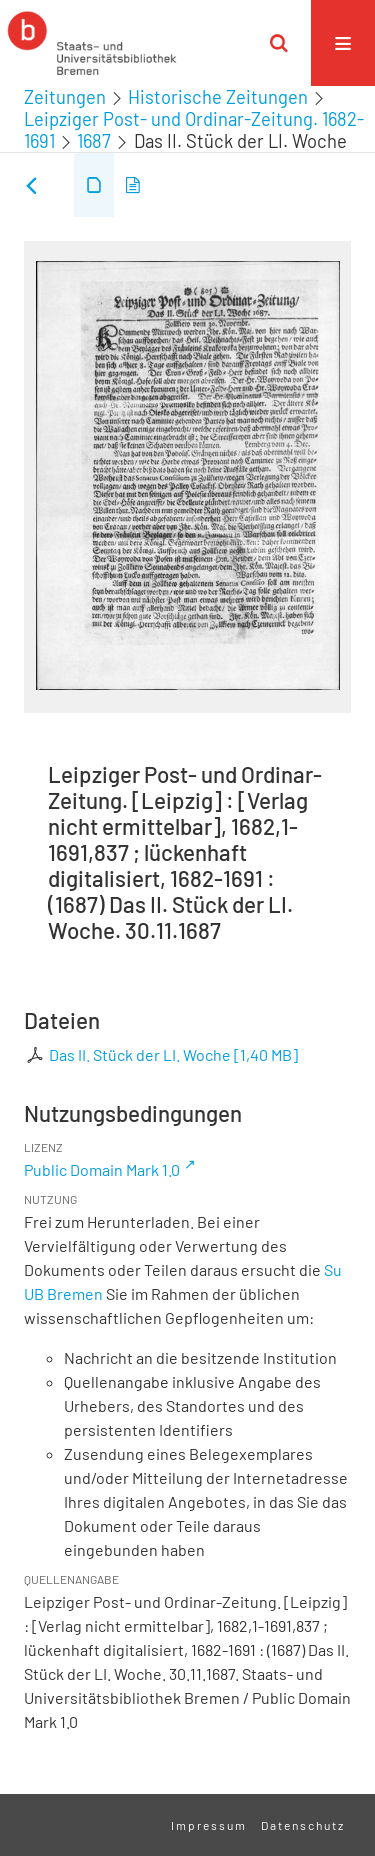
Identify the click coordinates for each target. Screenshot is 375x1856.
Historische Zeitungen (218, 97)
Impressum (209, 1825)
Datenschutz (303, 1825)
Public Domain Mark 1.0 (102, 1169)
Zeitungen (65, 97)
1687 (94, 141)
